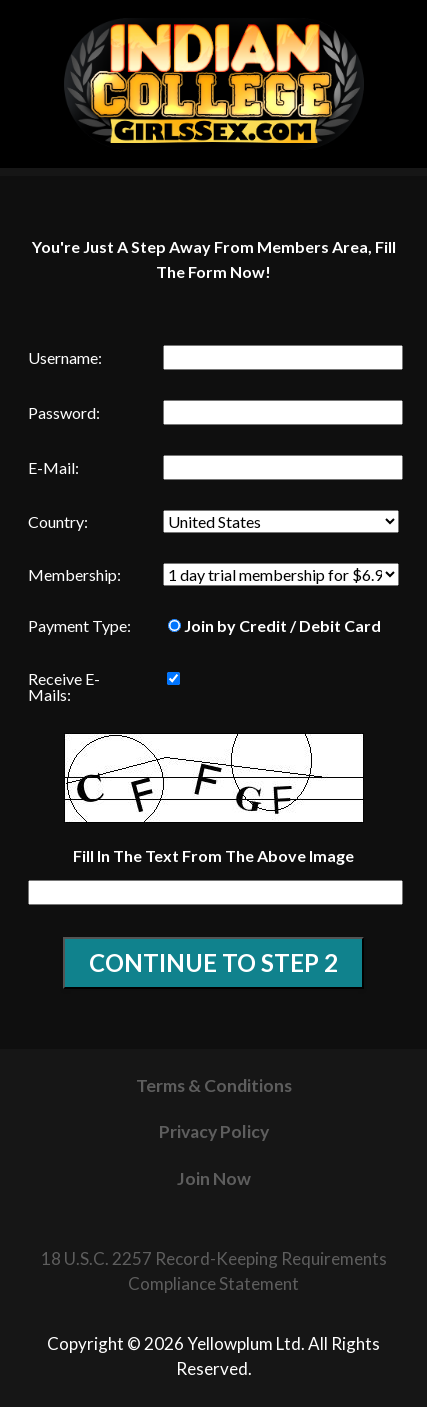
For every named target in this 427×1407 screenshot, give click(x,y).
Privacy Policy (214, 1131)
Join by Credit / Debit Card (274, 625)
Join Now (214, 1178)
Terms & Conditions (214, 1085)
